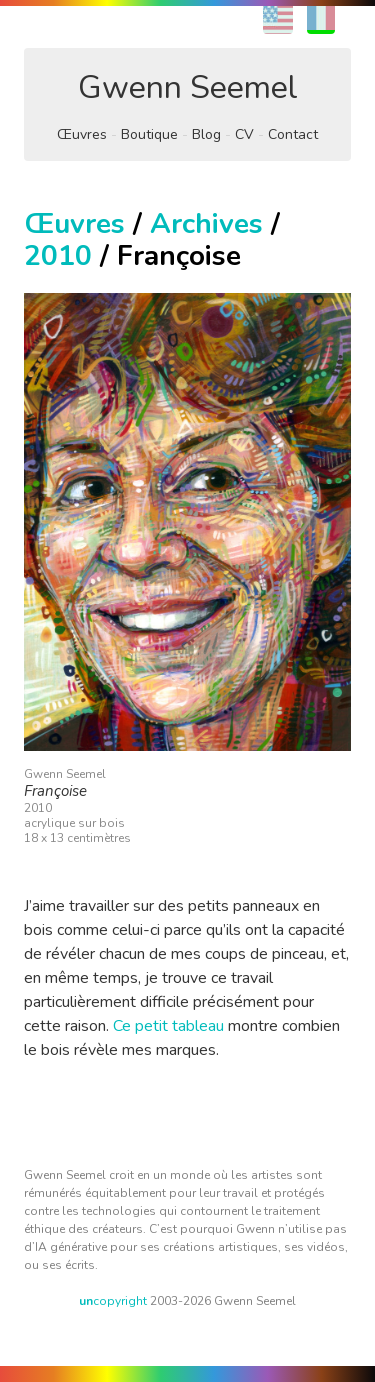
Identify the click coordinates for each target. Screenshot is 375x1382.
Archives (206, 224)
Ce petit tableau (168, 1026)
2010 (58, 256)
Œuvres (82, 134)
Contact (293, 134)
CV (244, 134)
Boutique (149, 134)
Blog (206, 134)
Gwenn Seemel (188, 87)
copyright (113, 1301)
